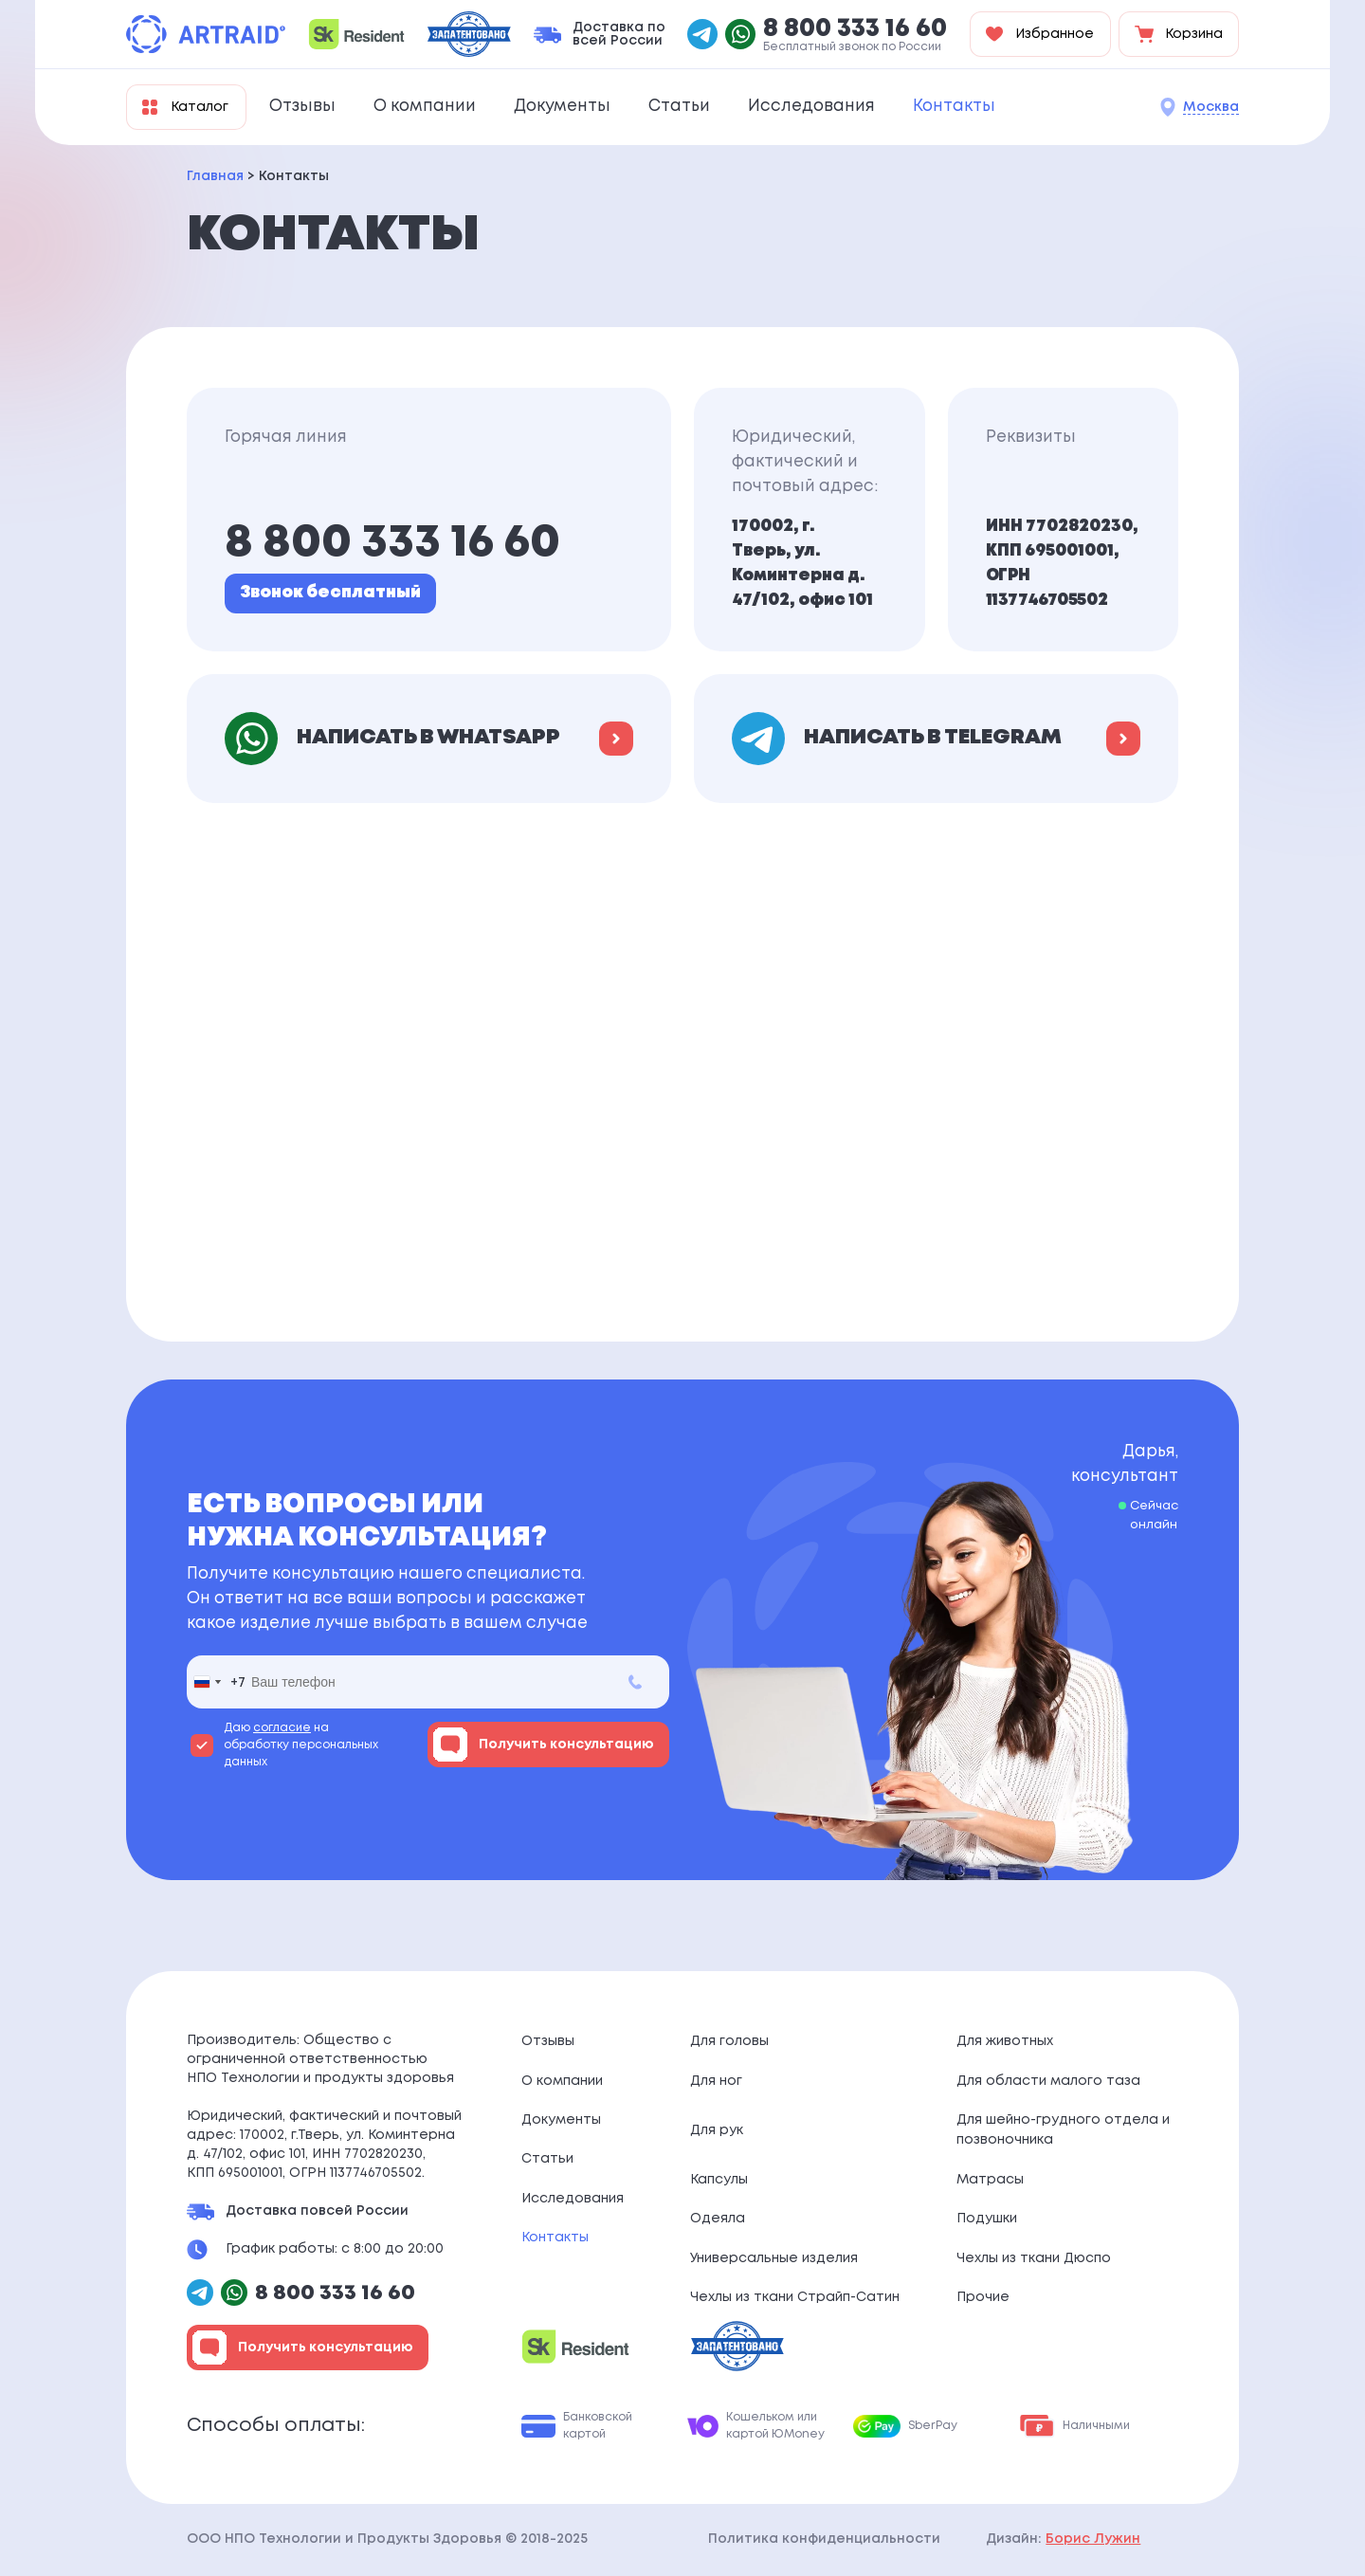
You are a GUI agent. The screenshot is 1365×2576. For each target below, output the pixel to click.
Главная (215, 176)
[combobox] (216, 1681)
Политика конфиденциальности (824, 2539)
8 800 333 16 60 (855, 29)
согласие (282, 1728)
